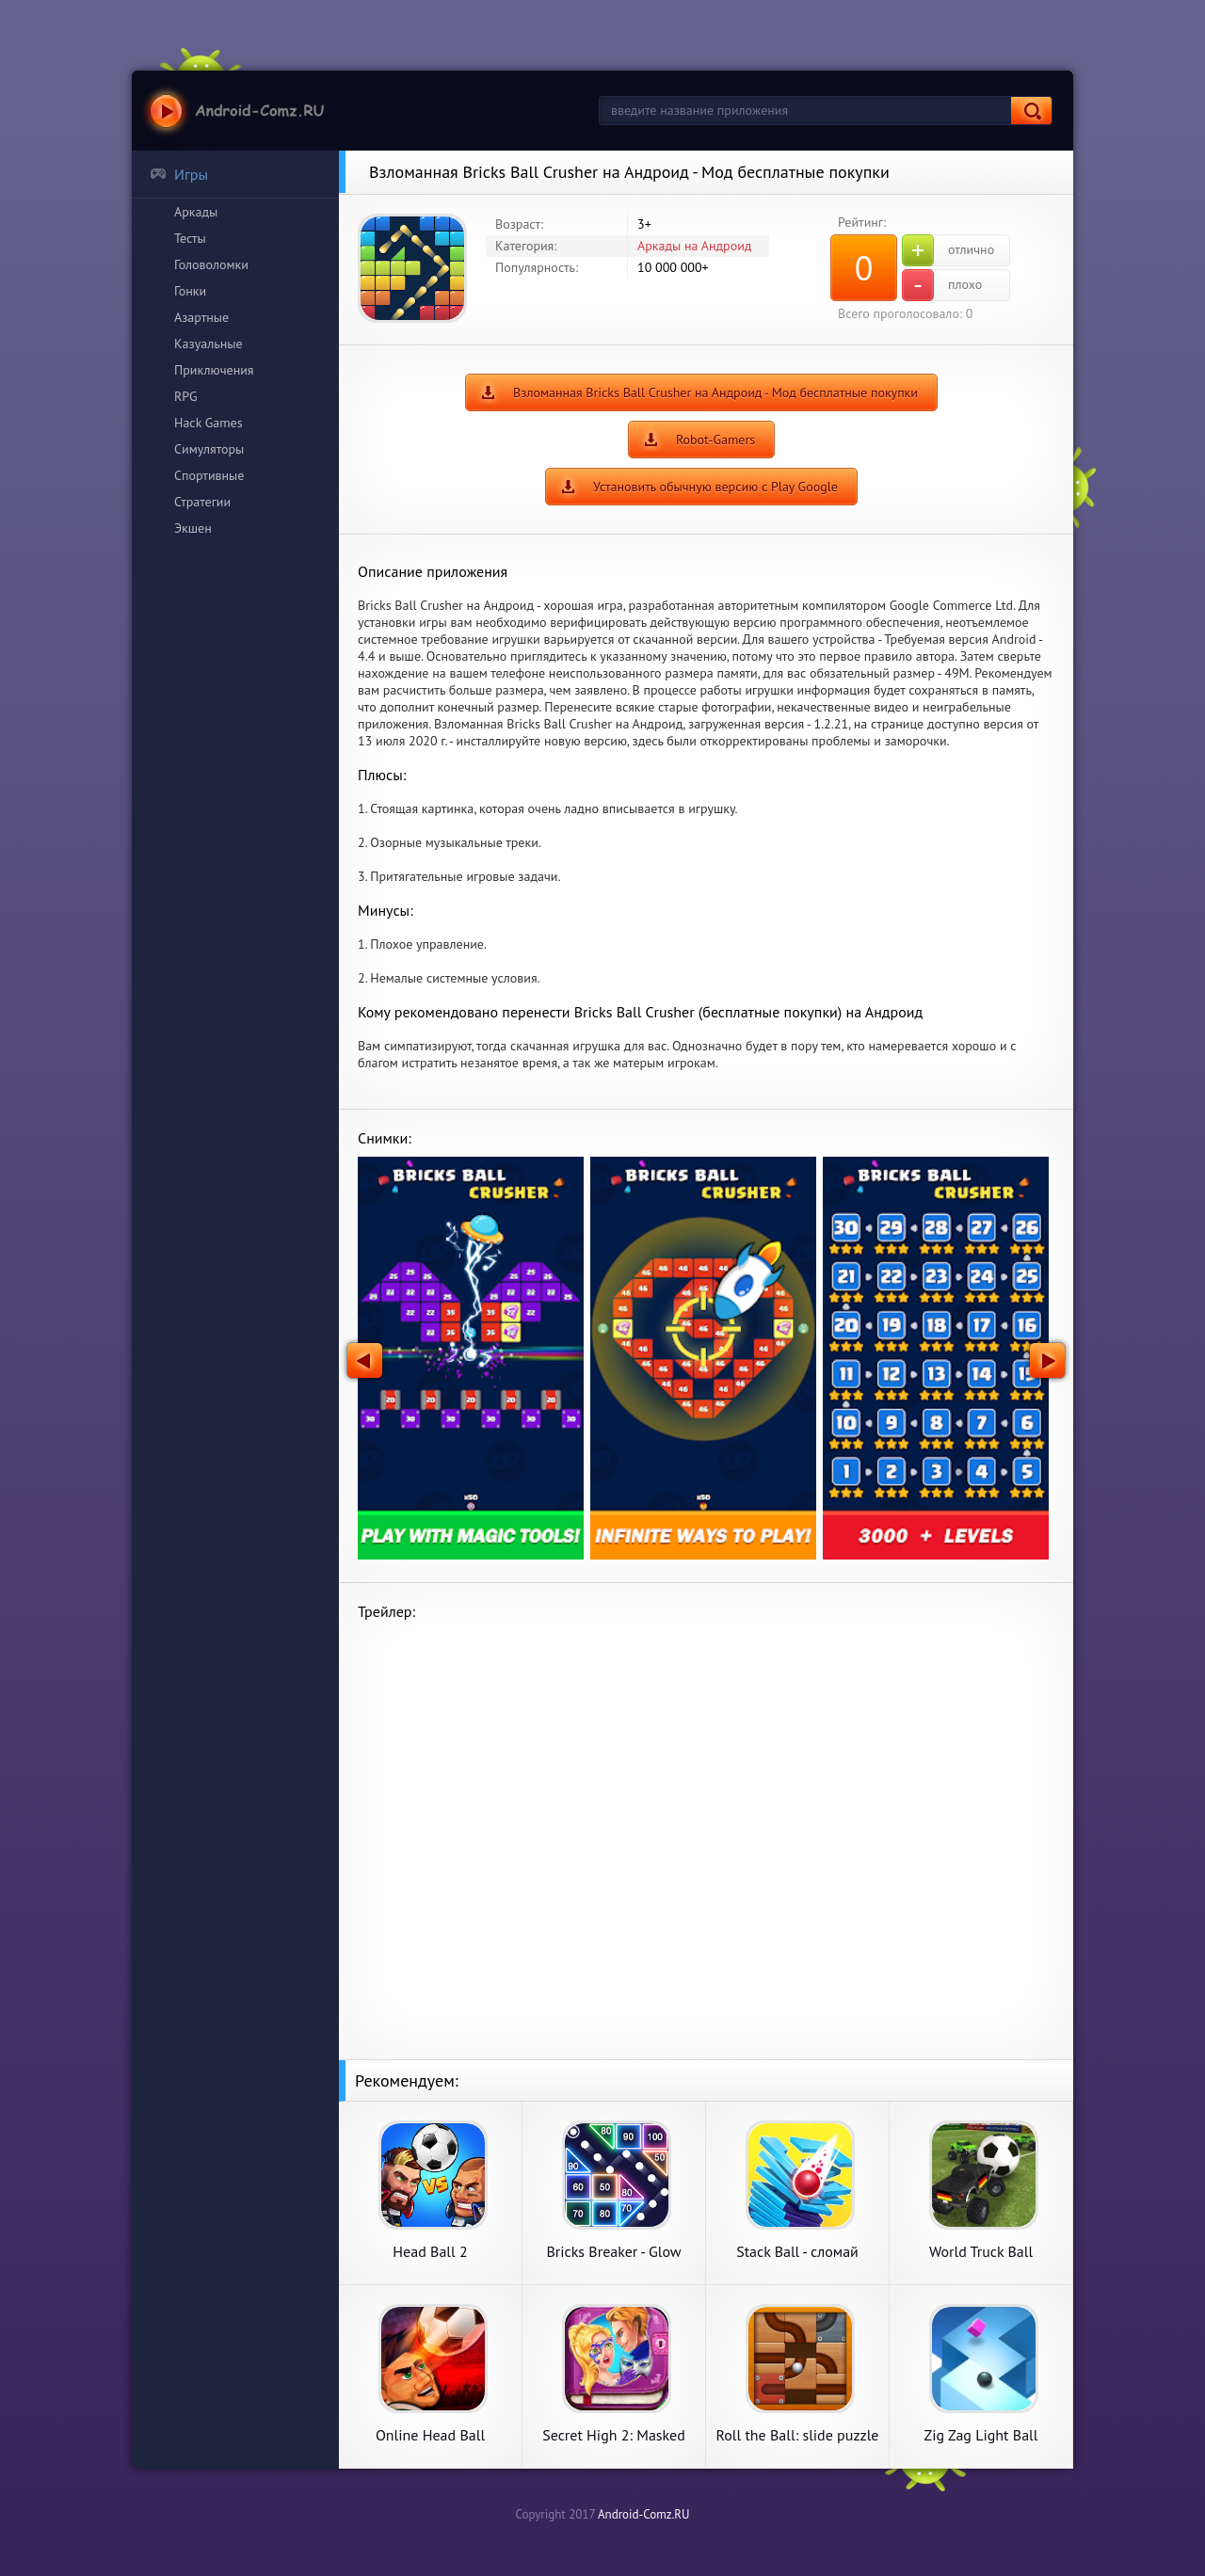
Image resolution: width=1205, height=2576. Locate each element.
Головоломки (211, 264)
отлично (948, 250)
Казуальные (208, 343)
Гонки (190, 290)
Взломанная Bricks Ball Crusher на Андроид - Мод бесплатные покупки (715, 392)
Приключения (214, 369)
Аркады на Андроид (694, 245)
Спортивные (209, 475)
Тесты (190, 238)
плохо (942, 285)
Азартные (201, 317)
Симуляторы (209, 448)
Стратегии (202, 501)
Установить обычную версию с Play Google (715, 486)
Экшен (193, 528)
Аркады (195, 211)
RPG (186, 396)
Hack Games (208, 422)
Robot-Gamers (715, 439)
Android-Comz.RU (644, 2514)
